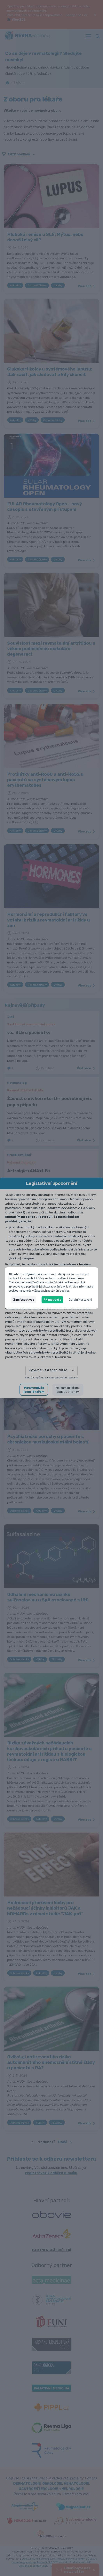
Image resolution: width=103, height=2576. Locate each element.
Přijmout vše (52, 1299)
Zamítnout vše (23, 1299)
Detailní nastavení (80, 1299)
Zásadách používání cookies (51, 1290)
